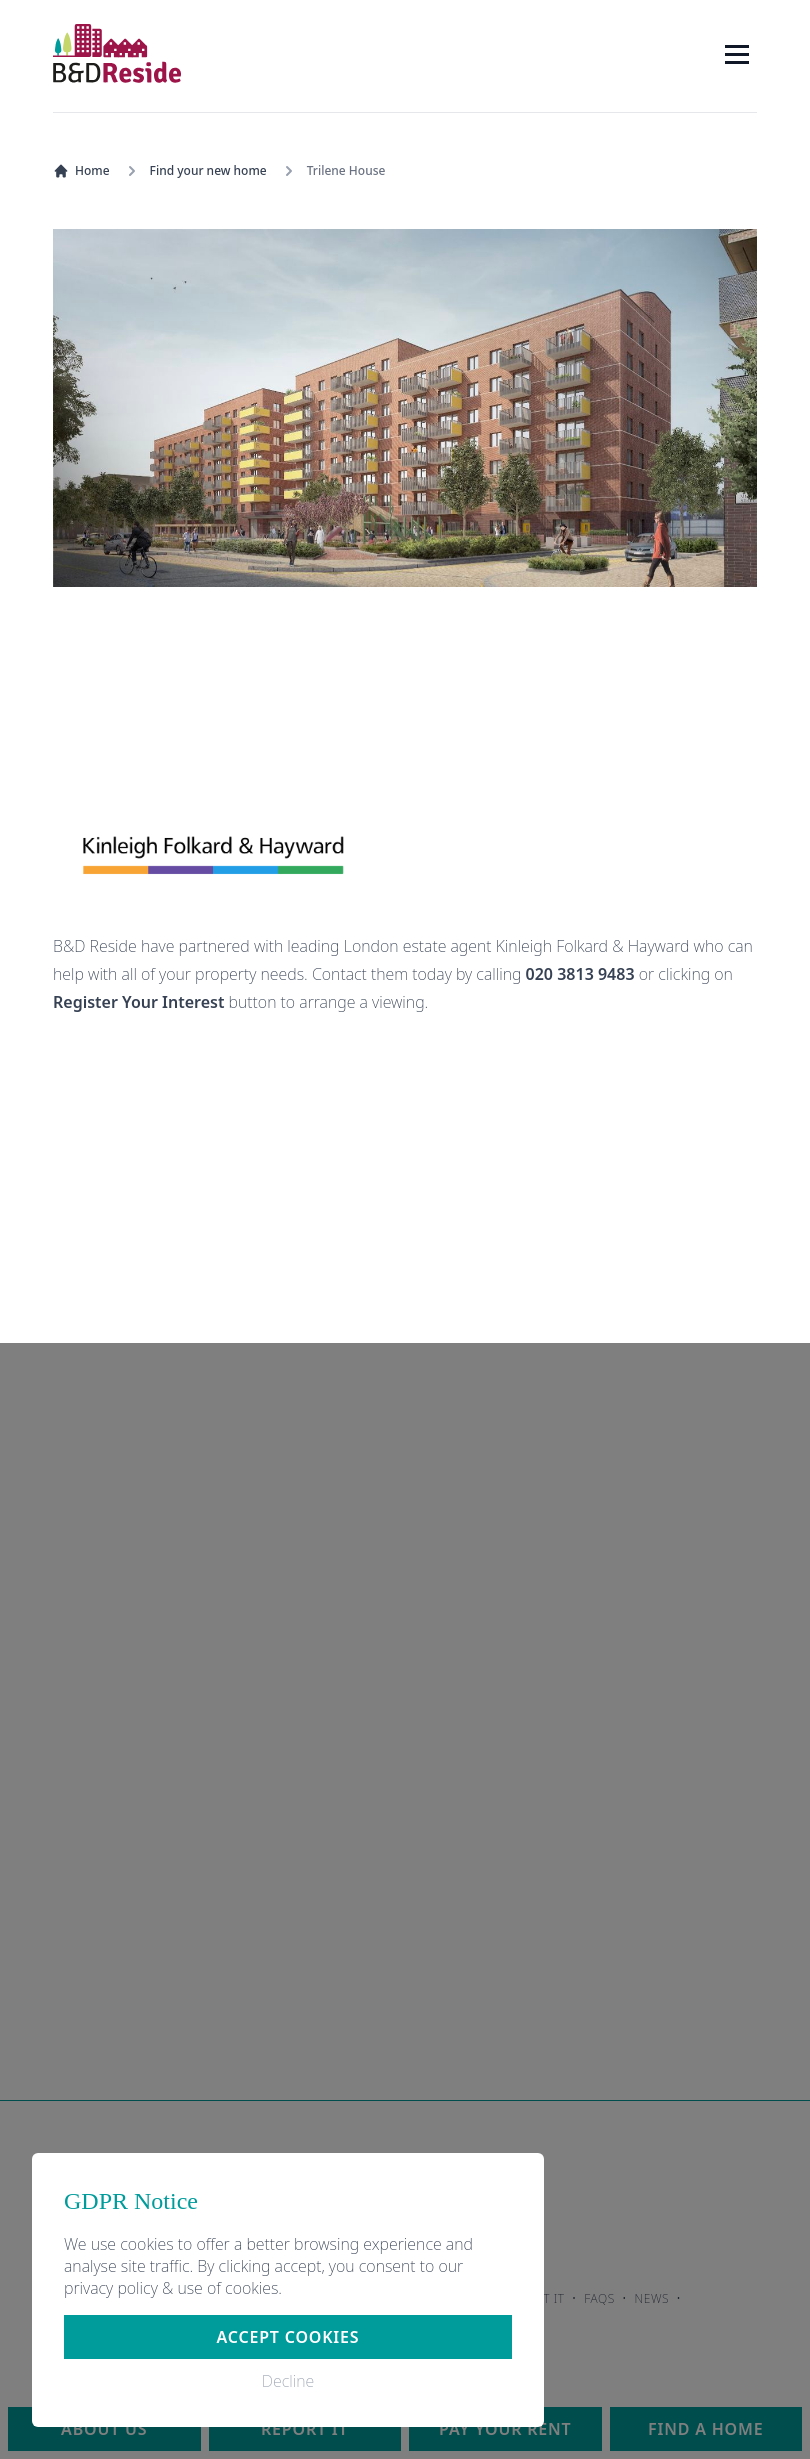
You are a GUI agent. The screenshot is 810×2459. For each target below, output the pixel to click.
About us (104, 2429)
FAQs (599, 2298)
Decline (288, 2381)
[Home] (117, 53)
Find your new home (208, 171)
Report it (304, 2429)
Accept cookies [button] (288, 2337)
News (652, 2298)
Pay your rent (505, 2429)
